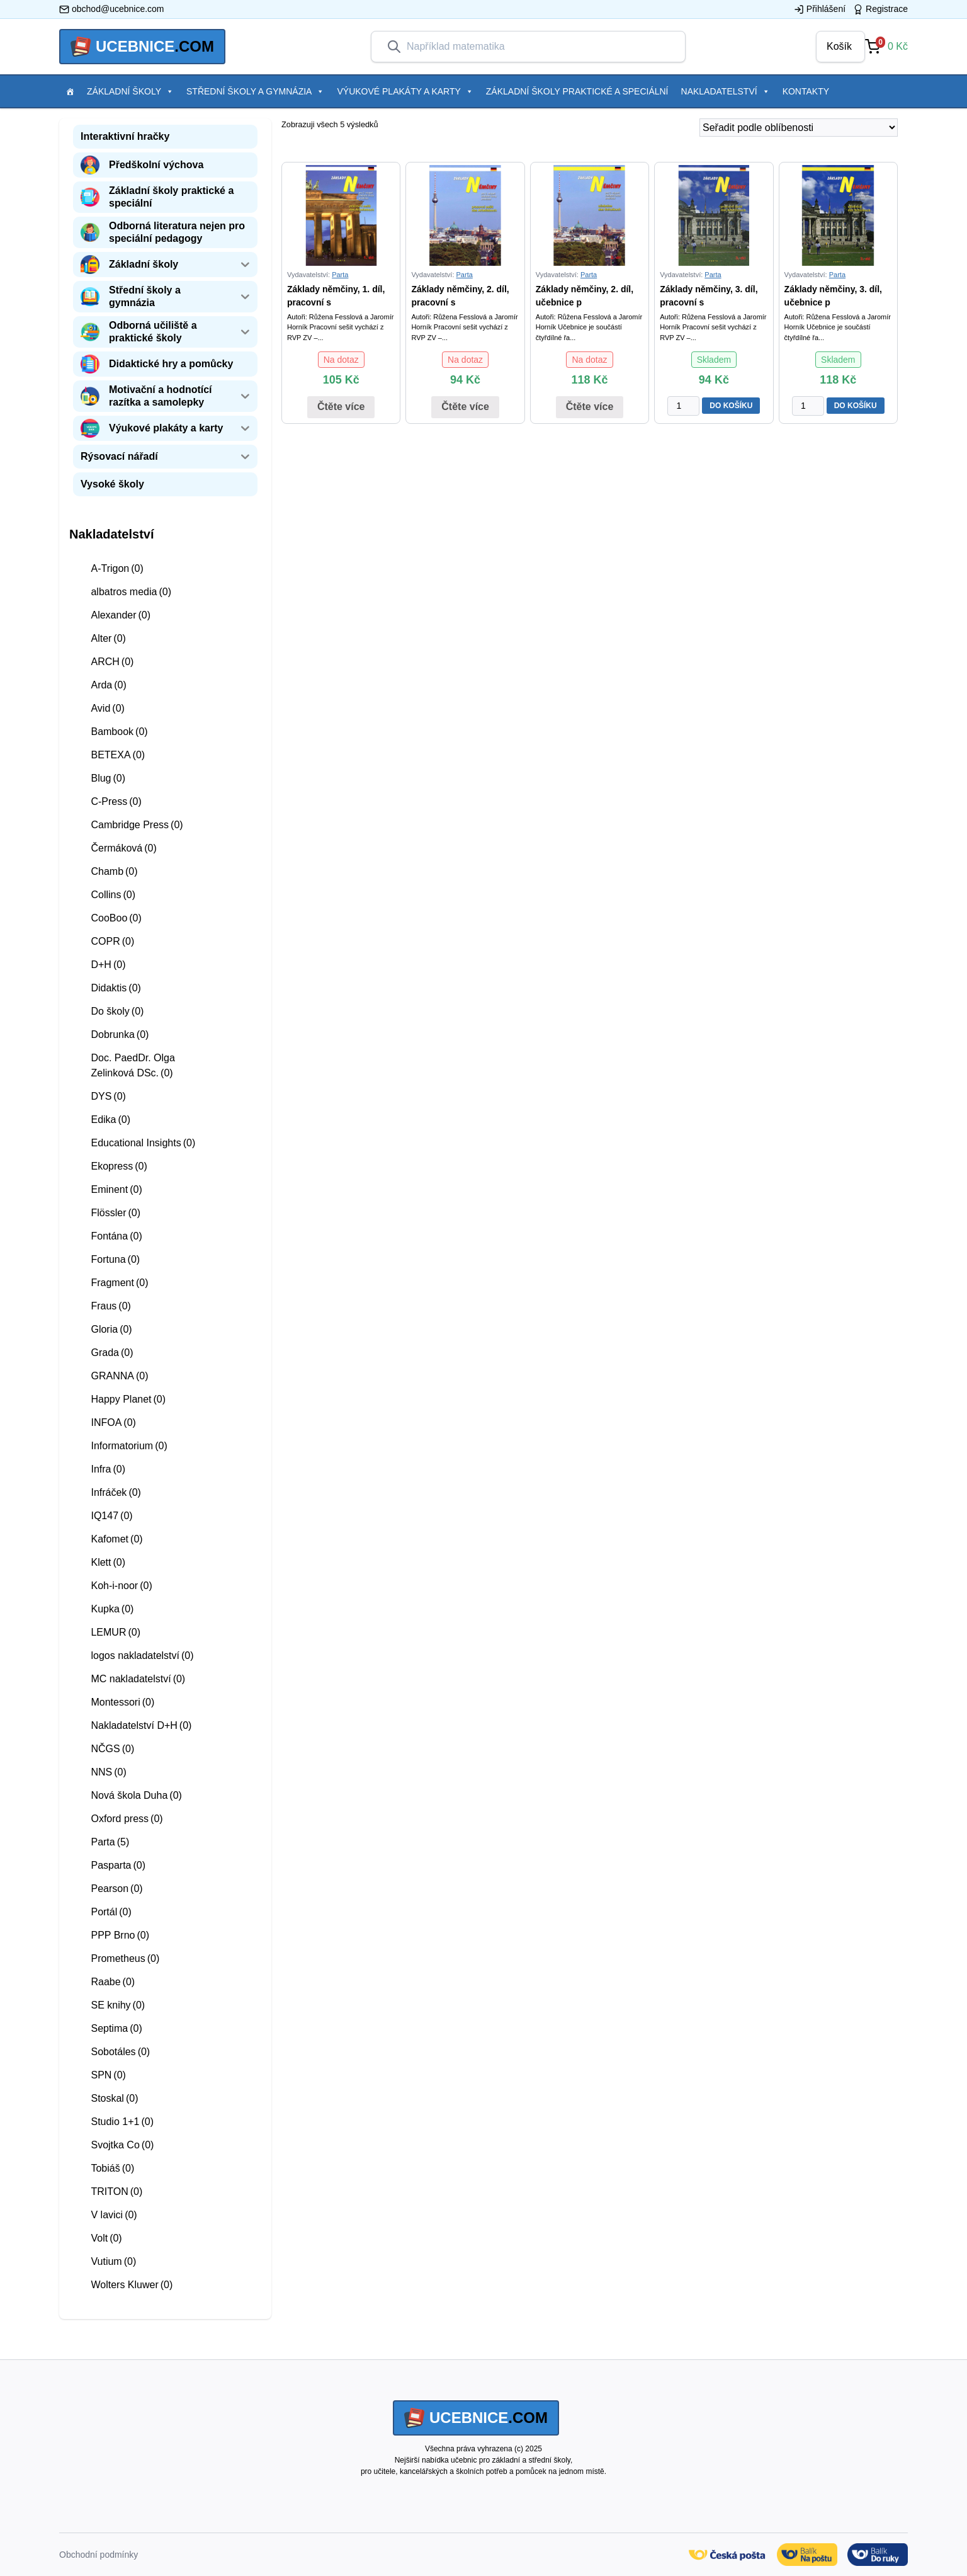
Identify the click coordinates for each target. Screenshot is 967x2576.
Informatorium (129, 1445)
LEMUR (115, 1632)
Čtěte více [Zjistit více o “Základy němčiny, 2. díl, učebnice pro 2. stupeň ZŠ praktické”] (590, 406)
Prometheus (125, 1958)
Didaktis (115, 988)
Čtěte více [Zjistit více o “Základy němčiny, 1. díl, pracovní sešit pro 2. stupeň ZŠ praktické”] (341, 406)
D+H (108, 964)
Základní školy (130, 91)
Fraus (110, 1306)
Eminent (116, 1189)
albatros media (131, 591)
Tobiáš (112, 2168)
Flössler (115, 1212)
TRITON (116, 2191)
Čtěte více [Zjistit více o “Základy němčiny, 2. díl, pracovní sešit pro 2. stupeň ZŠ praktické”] (465, 406)
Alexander (120, 615)
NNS (108, 1772)
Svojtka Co (122, 2145)
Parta (110, 1842)
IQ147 (111, 1515)
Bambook (119, 731)
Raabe (113, 1981)
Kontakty (806, 91)
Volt (106, 2238)
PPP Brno (120, 1935)
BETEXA (118, 754)
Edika (110, 1119)
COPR (112, 941)
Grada (112, 1352)
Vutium (113, 2261)
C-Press (116, 801)
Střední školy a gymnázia (255, 91)
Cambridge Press (137, 824)
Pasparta (118, 1865)
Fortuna (115, 1259)
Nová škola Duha (136, 1795)
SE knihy (118, 2005)
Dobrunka (120, 1034)
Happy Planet (128, 1399)
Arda (108, 685)
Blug (108, 778)
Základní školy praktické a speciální (577, 91)
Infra (108, 1469)
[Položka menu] (70, 91)
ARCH (112, 661)
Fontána (116, 1236)
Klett (108, 1562)
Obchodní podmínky (98, 2555)
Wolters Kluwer (131, 2284)
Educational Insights (143, 1142)
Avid (107, 708)
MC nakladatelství (138, 1678)
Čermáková (123, 848)
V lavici (114, 2214)
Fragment (119, 1282)
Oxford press (126, 1818)
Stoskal (114, 2098)
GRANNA (119, 1376)
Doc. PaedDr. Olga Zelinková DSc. (132, 1065)
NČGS (112, 1748)
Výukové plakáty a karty (405, 91)
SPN (108, 2075)
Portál (111, 1911)
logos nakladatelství (142, 1655)
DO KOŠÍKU (731, 405)
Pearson (116, 1888)
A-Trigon (117, 568)
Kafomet (116, 1539)
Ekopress (119, 1166)
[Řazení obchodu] (798, 127)
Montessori (122, 1702)
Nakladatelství (725, 91)
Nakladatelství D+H (141, 1725)
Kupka (112, 1609)
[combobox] (538, 46)
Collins (113, 894)
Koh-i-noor (121, 1585)
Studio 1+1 (122, 2121)
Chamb (114, 871)
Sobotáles (120, 2051)
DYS (108, 1096)
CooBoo (116, 918)
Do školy (117, 1011)
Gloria (111, 1329)
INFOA (113, 1422)
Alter (108, 638)
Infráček (115, 1492)
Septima (116, 2028)
